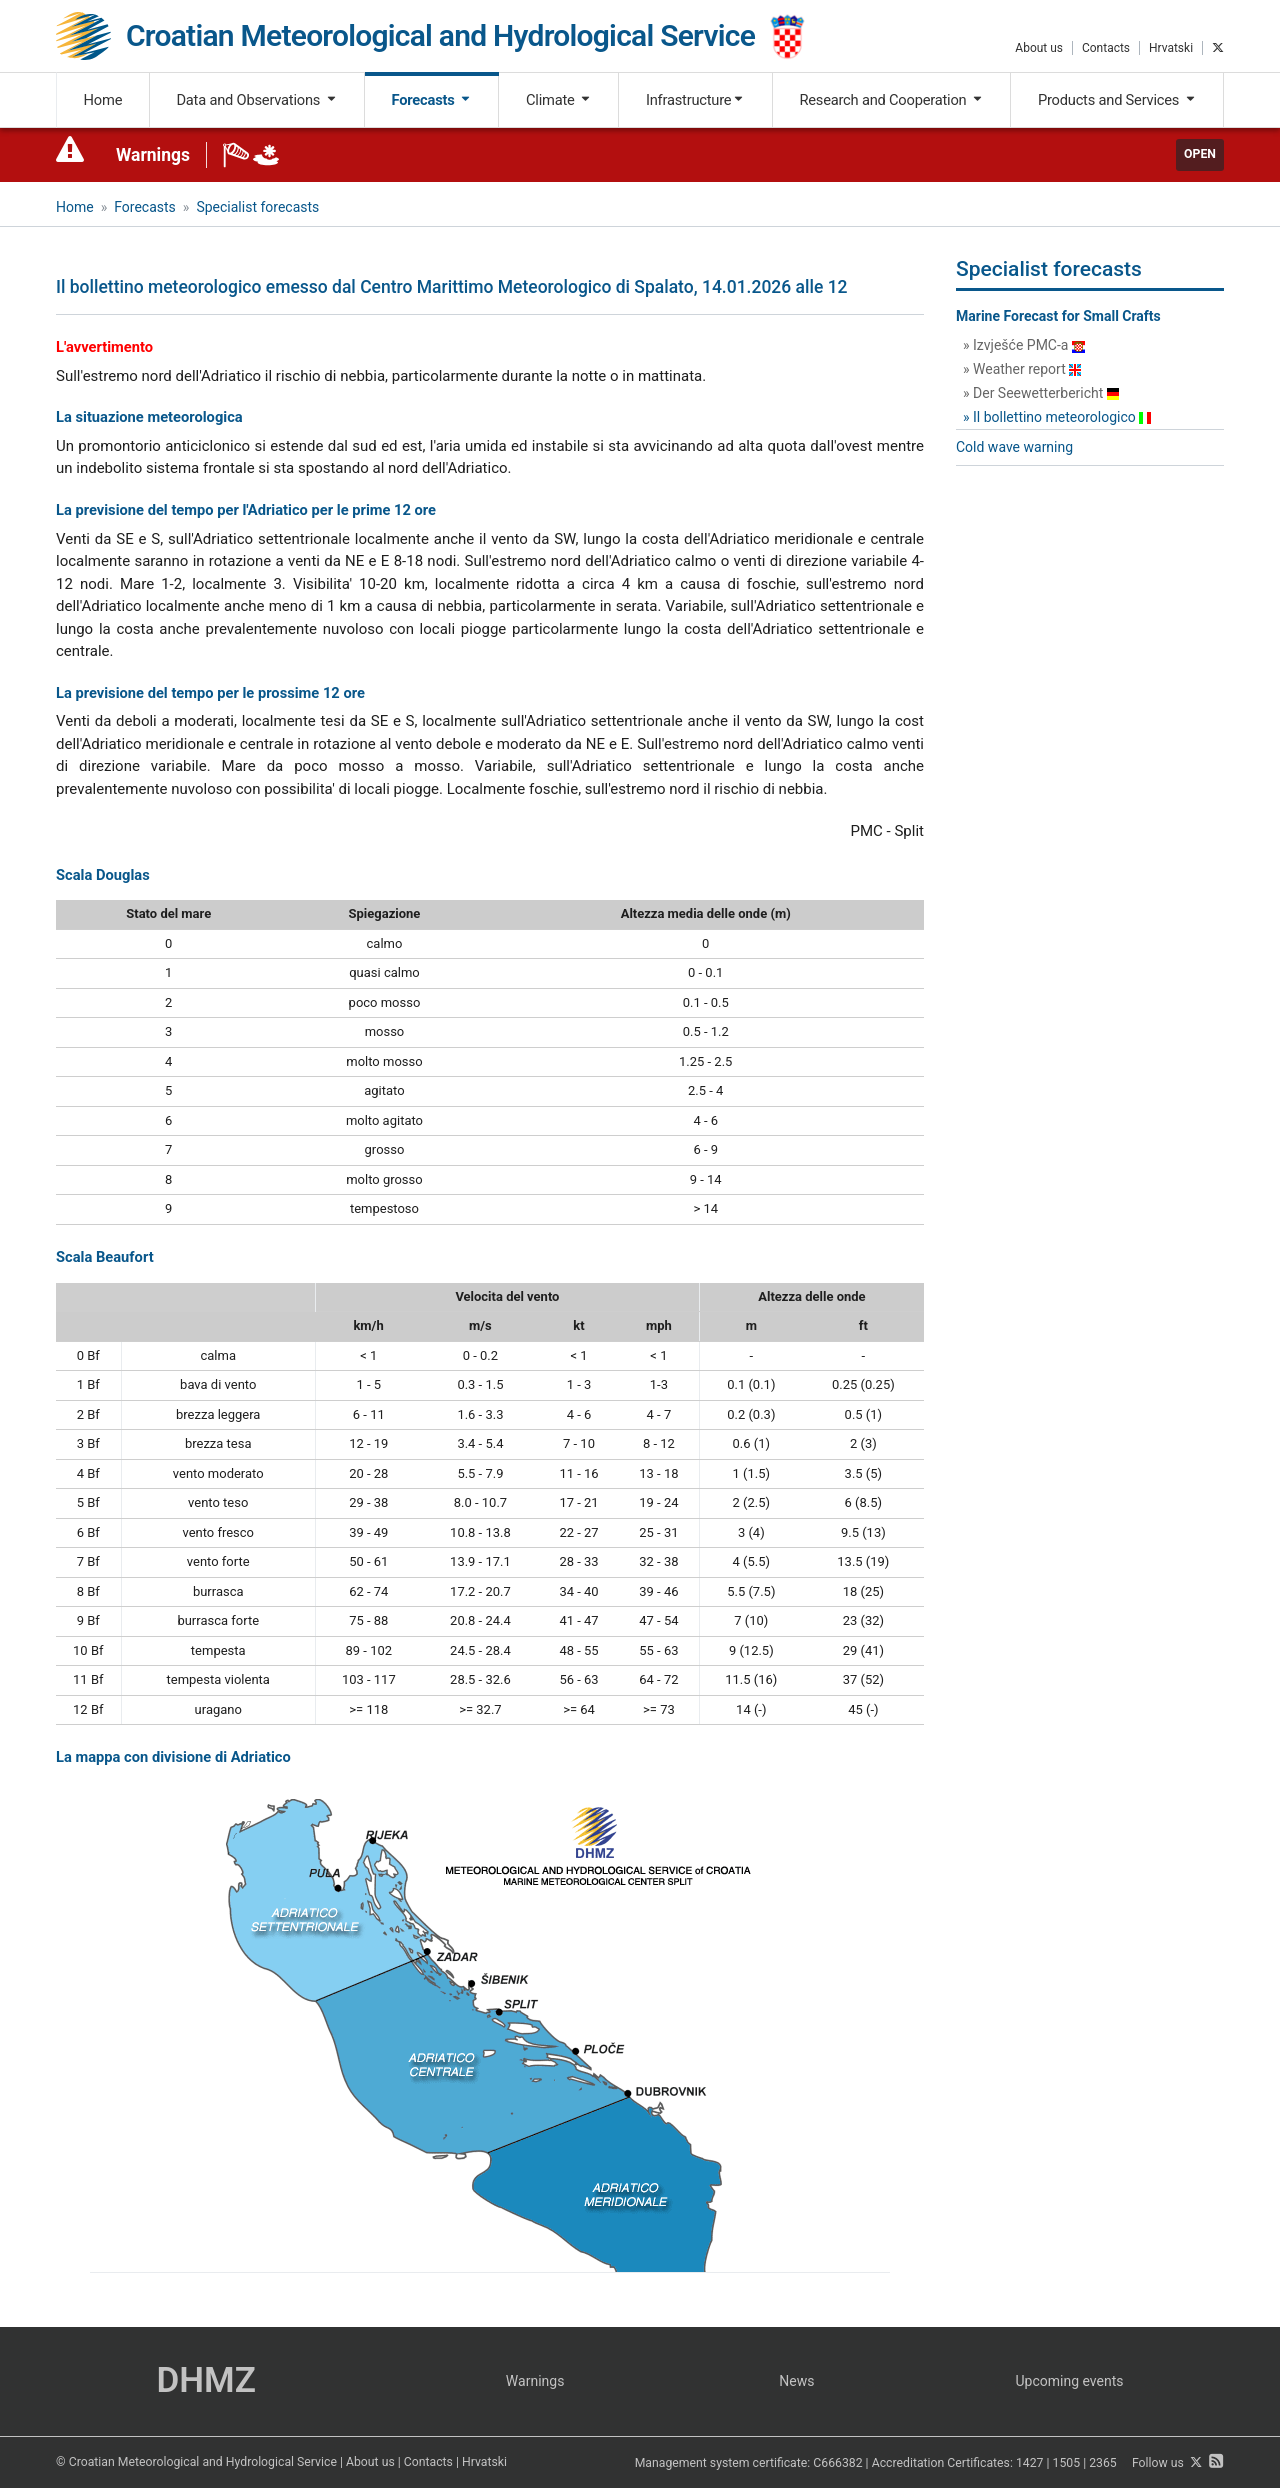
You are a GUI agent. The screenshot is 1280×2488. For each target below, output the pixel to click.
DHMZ (205, 2380)
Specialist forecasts (257, 207)
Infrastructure (695, 100)
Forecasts (432, 100)
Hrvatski (1171, 48)
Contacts (1106, 48)
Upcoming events (1070, 2381)
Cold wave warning (1014, 447)
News (796, 2381)
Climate (559, 100)
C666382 (837, 2463)
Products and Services (1117, 100)
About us (1039, 48)
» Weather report (1022, 369)
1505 (1067, 2463)
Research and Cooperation (891, 100)
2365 (1103, 2463)
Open (1200, 154)
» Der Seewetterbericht (1041, 393)
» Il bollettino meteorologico (1057, 417)
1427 (1030, 2463)
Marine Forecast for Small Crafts (1058, 316)
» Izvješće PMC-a (1024, 345)
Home (103, 100)
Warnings (153, 155)
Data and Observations (256, 100)
